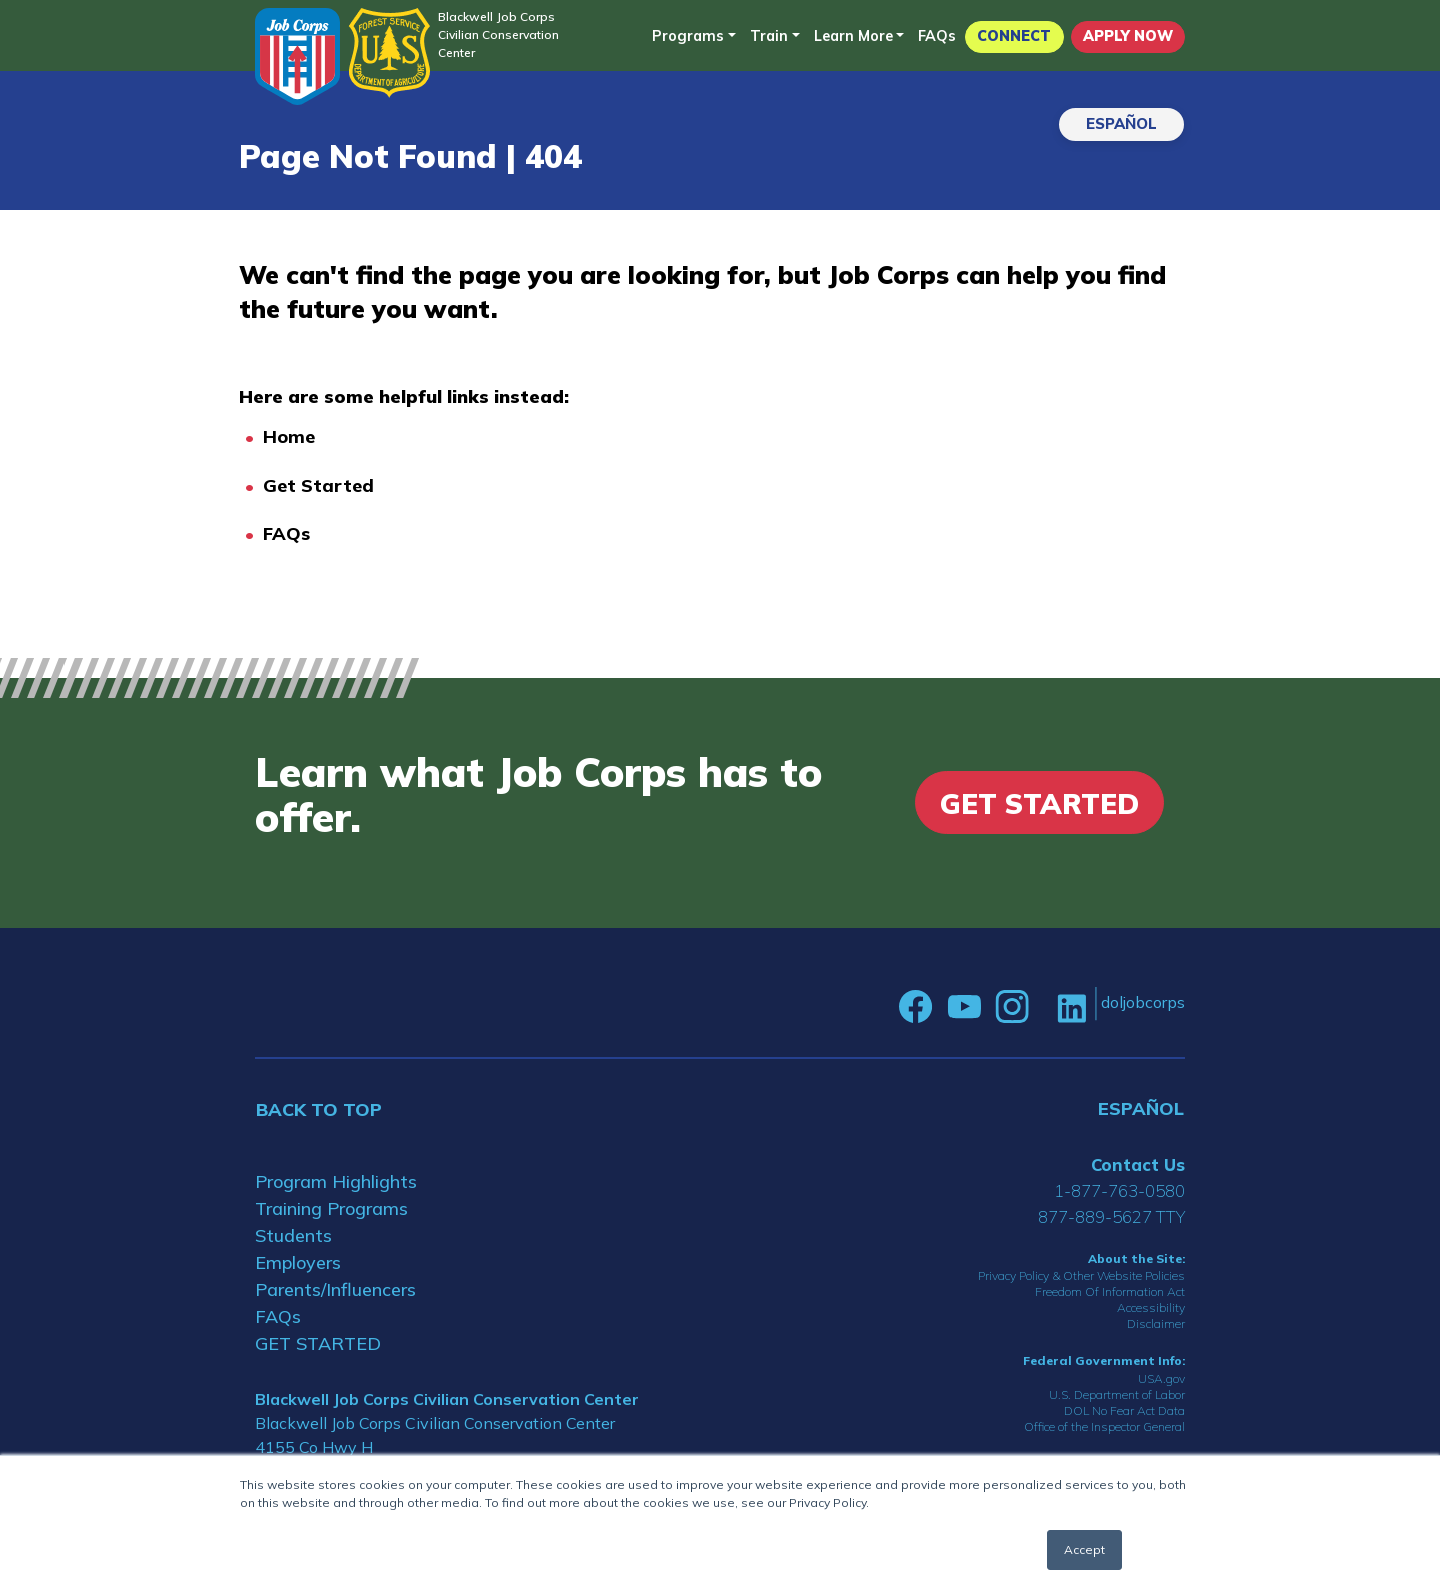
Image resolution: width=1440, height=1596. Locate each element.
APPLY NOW (1128, 36)
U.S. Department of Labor (1117, 1394)
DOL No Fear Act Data (1124, 1410)
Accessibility (1151, 1307)
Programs (688, 36)
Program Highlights (336, 1181)
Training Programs (331, 1208)
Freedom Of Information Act (1110, 1291)
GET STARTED (318, 1343)
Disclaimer (1156, 1323)
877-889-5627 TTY (1111, 1216)
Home (289, 436)
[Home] (297, 56)
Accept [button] (1084, 1549)
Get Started (318, 485)
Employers (298, 1262)
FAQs (937, 36)
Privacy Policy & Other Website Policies (1081, 1275)
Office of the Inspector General (1104, 1426)
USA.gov (1161, 1378)
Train (769, 36)
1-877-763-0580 (1119, 1190)
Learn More (853, 36)
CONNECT (1014, 36)
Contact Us (1138, 1164)
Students (293, 1235)
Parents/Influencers (335, 1289)
